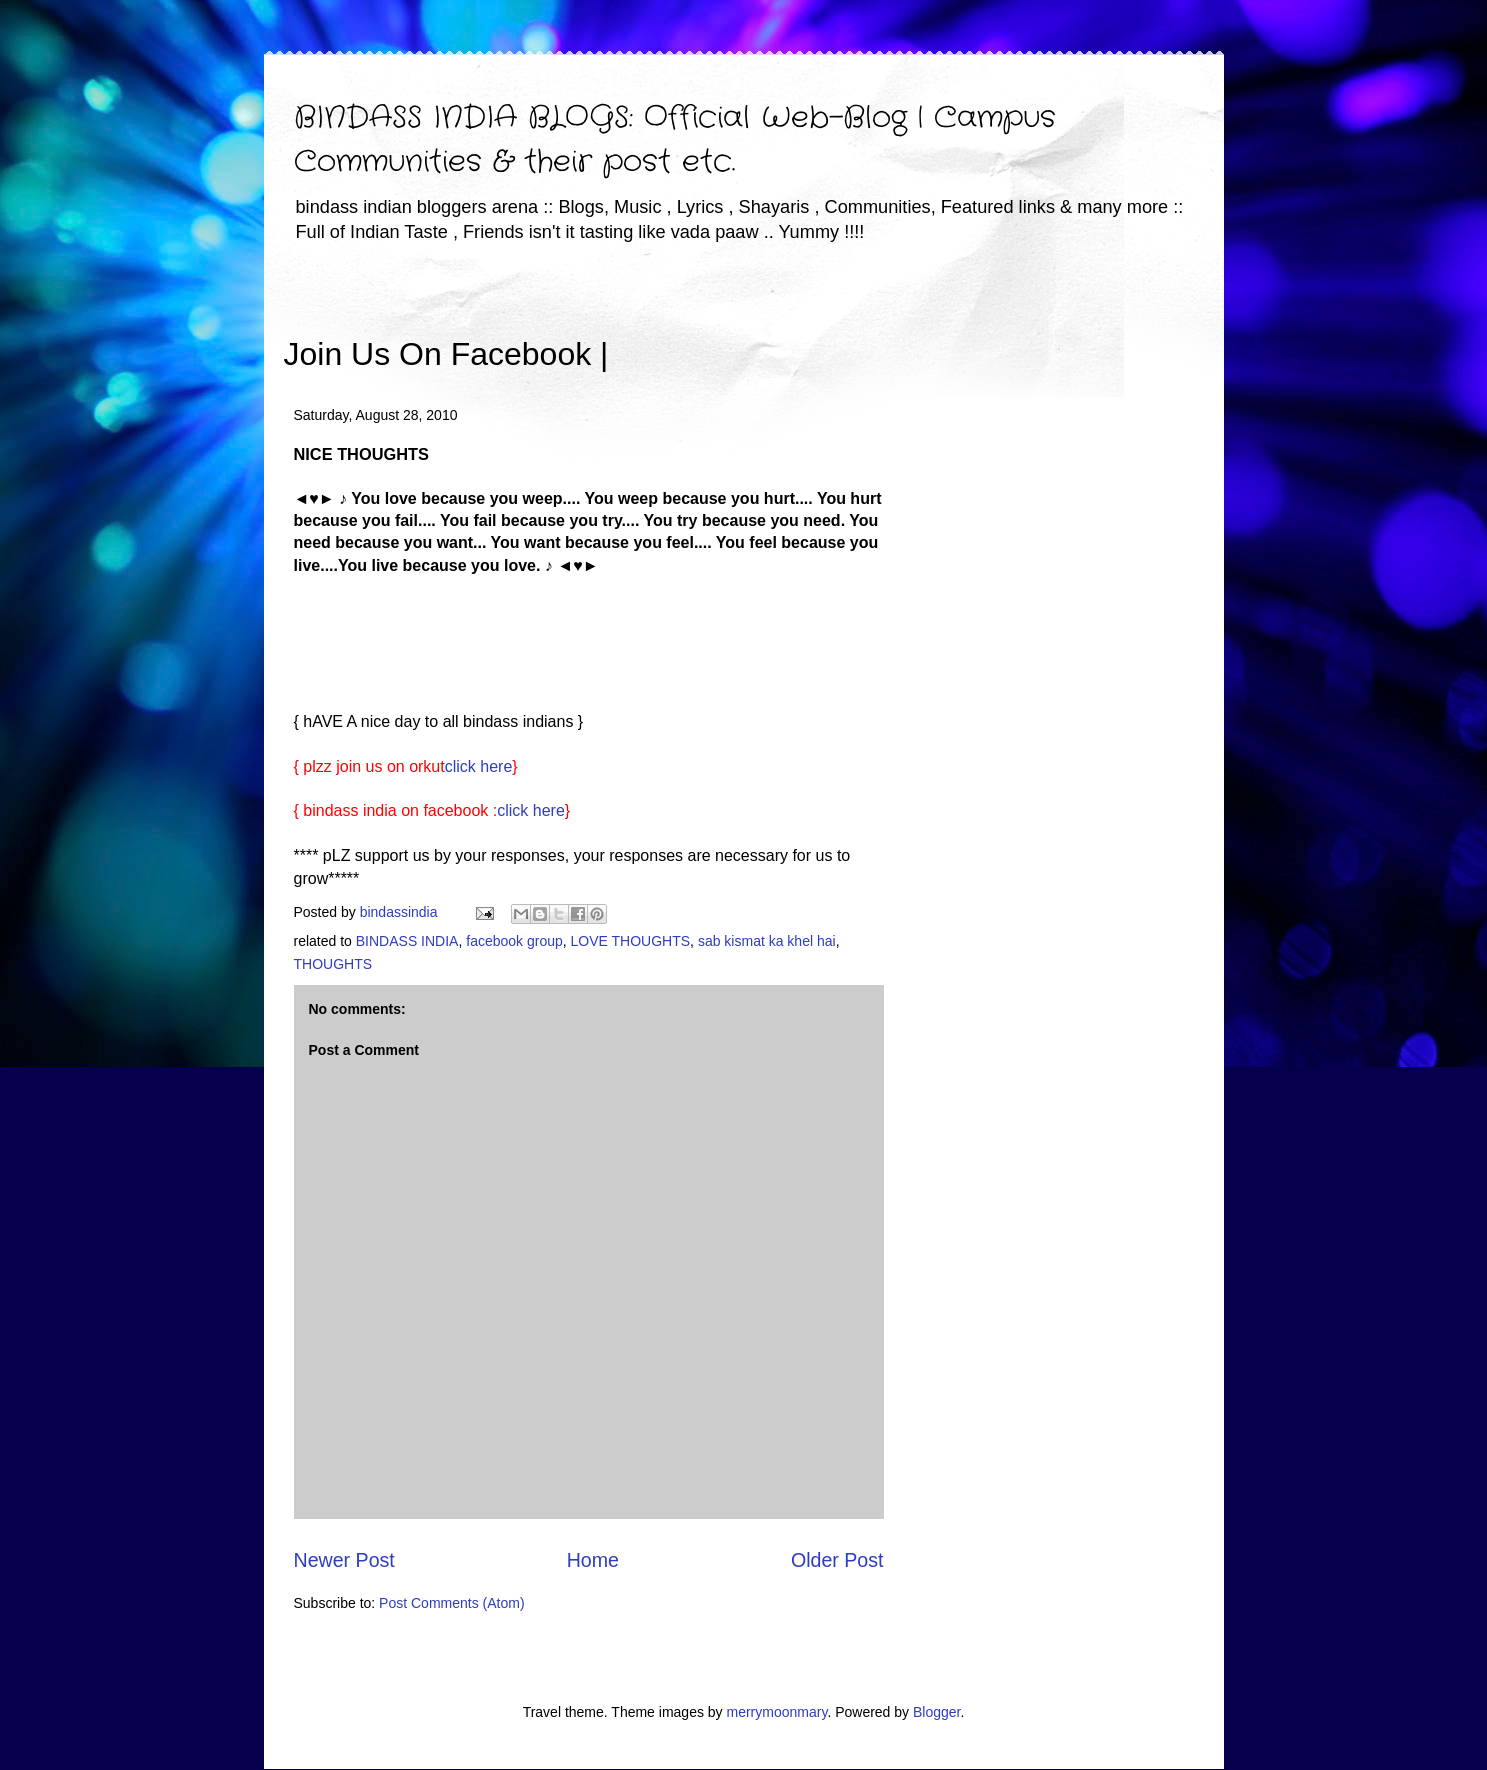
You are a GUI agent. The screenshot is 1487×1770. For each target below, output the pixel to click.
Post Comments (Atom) (451, 1603)
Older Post (837, 1560)
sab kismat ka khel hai (767, 941)
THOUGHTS (333, 964)
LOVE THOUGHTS (631, 941)
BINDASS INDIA (407, 941)
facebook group (514, 941)
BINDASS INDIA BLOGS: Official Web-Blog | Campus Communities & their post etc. (675, 140)
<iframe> (842, 325)
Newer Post (344, 1560)
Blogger (936, 1712)
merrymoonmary (777, 1712)
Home (593, 1560)
